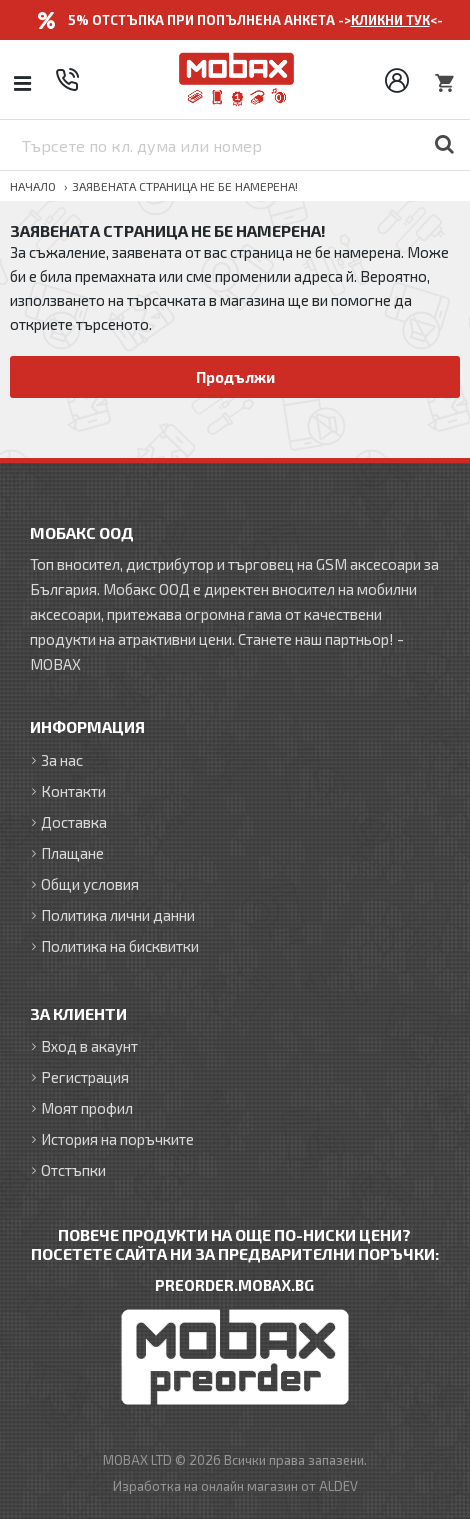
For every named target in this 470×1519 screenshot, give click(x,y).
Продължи (235, 377)
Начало (33, 186)
